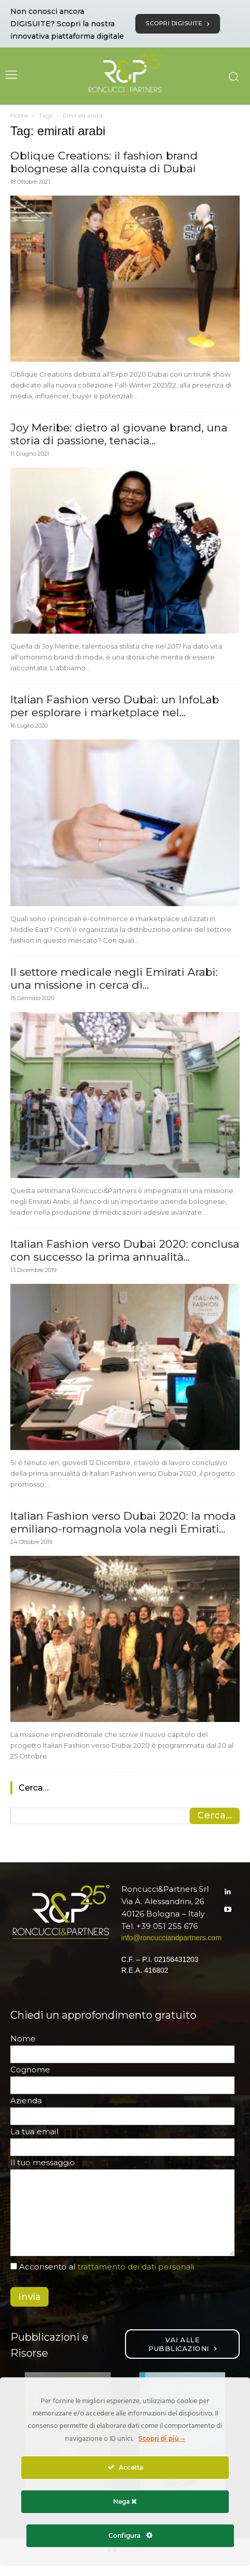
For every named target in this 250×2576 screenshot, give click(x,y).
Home (19, 115)
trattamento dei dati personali (135, 2267)
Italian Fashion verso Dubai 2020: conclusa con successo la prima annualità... (124, 1250)
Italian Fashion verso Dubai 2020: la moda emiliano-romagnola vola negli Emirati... (123, 1522)
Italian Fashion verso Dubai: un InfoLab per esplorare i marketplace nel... (114, 706)
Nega (125, 2501)
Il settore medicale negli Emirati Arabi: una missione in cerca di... (113, 978)
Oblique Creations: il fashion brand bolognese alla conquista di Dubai (104, 162)
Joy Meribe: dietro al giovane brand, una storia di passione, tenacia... (118, 434)
